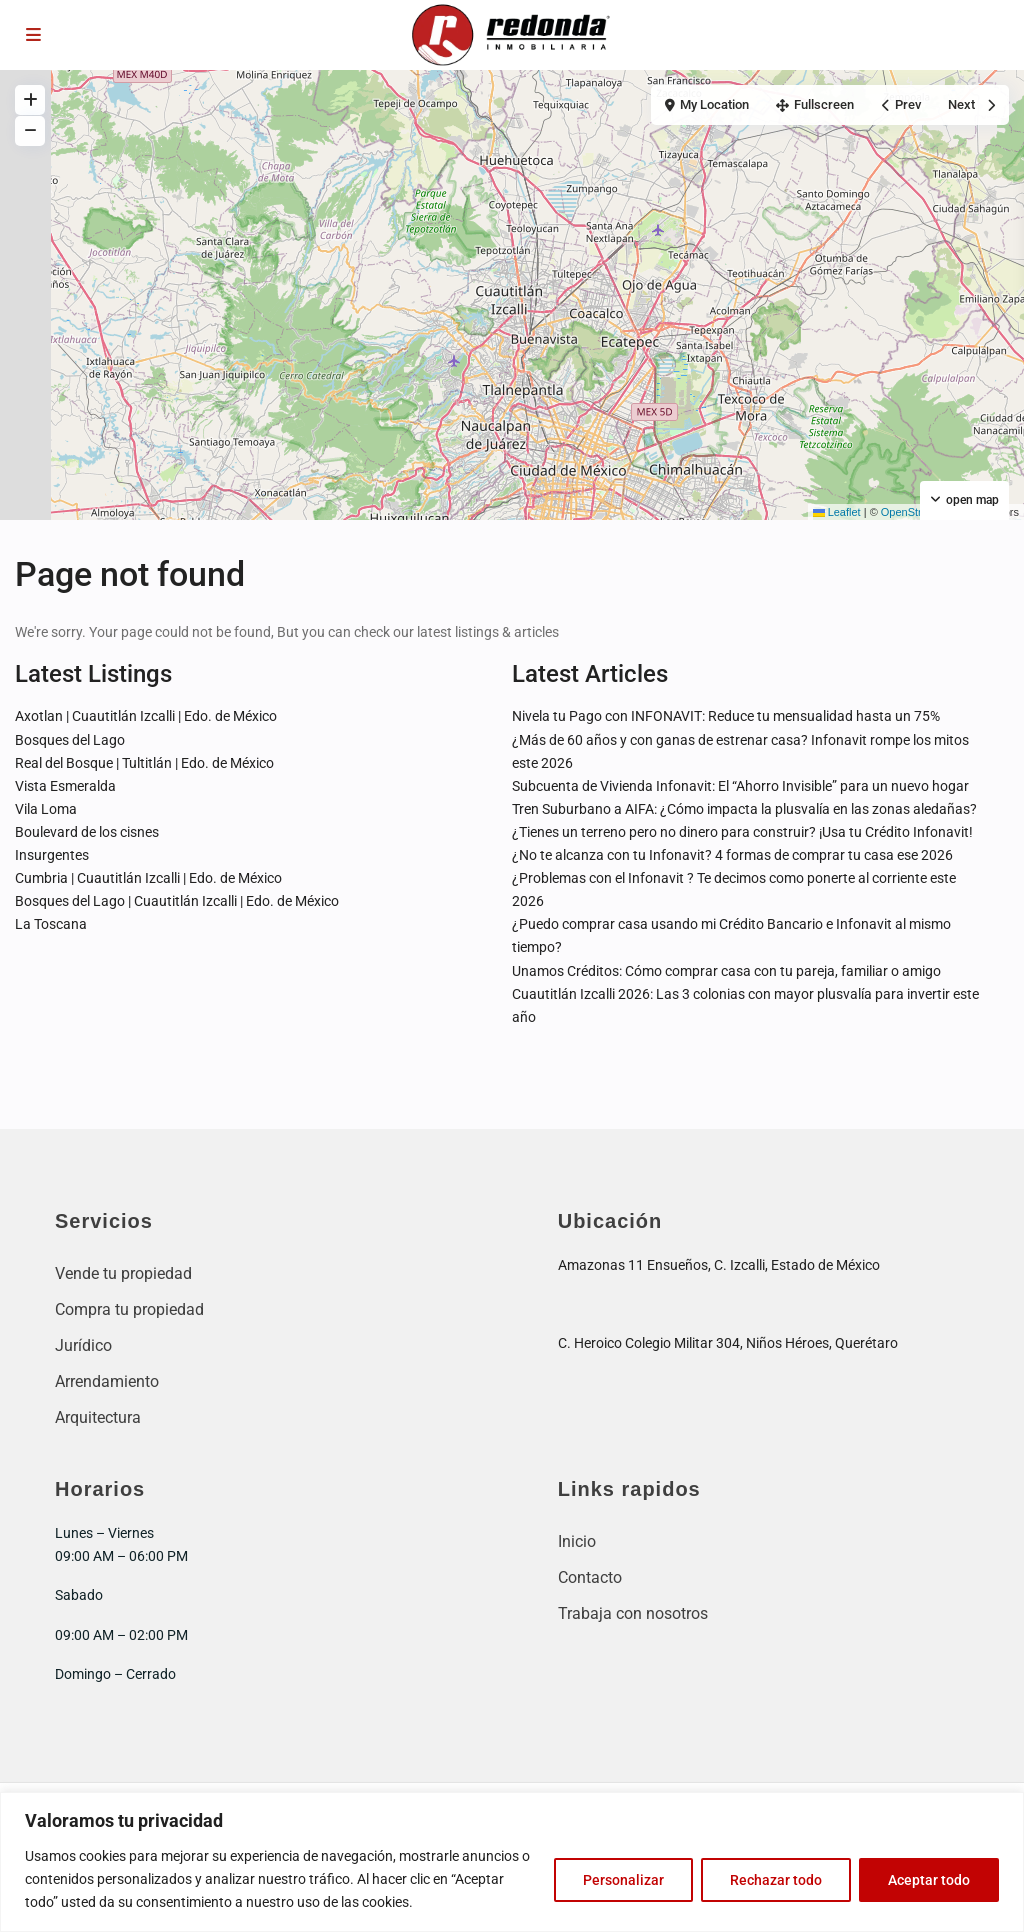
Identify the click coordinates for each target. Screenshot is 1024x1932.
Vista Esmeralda (65, 786)
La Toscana (51, 924)
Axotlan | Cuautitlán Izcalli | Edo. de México (146, 716)
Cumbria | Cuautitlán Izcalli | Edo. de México (148, 878)
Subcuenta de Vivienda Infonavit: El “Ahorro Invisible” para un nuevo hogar (740, 786)
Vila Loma (46, 809)
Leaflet (837, 512)
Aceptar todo (929, 1880)
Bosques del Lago (70, 740)
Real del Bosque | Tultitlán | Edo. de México (144, 763)
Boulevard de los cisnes (87, 832)
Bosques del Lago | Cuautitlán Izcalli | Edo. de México (177, 901)
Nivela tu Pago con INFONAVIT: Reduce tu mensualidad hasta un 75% (726, 716)
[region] (512, 1862)
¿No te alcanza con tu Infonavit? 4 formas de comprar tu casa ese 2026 (732, 855)
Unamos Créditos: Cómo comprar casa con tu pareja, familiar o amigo (726, 971)
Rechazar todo (776, 1880)
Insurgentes (52, 855)
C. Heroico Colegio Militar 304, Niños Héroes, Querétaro (728, 1343)
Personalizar (623, 1880)
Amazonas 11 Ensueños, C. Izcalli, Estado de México (719, 1265)
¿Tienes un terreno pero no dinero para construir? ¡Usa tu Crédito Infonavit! (742, 832)
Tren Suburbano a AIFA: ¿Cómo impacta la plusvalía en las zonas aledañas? (744, 809)
